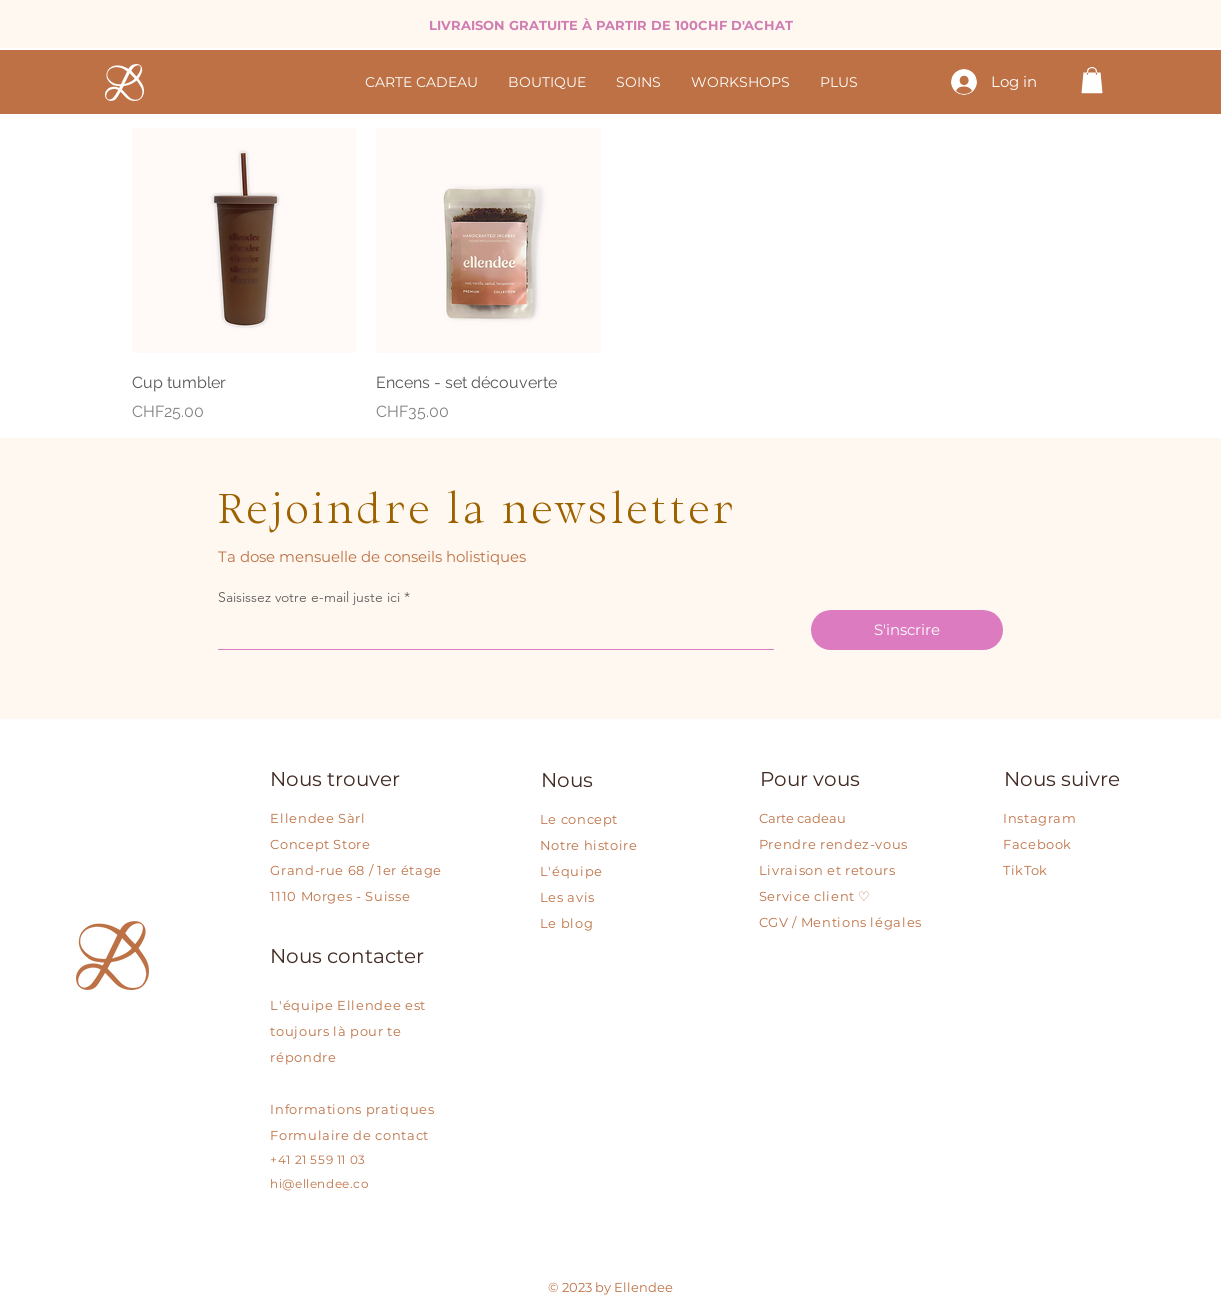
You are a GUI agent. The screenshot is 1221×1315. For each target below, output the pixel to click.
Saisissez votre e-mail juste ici (311, 597)
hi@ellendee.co (319, 1183)
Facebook (1037, 844)
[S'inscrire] (907, 630)
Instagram (1040, 818)
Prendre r (792, 844)
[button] (1092, 80)
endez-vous (867, 844)
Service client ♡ (815, 896)
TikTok (1025, 870)
